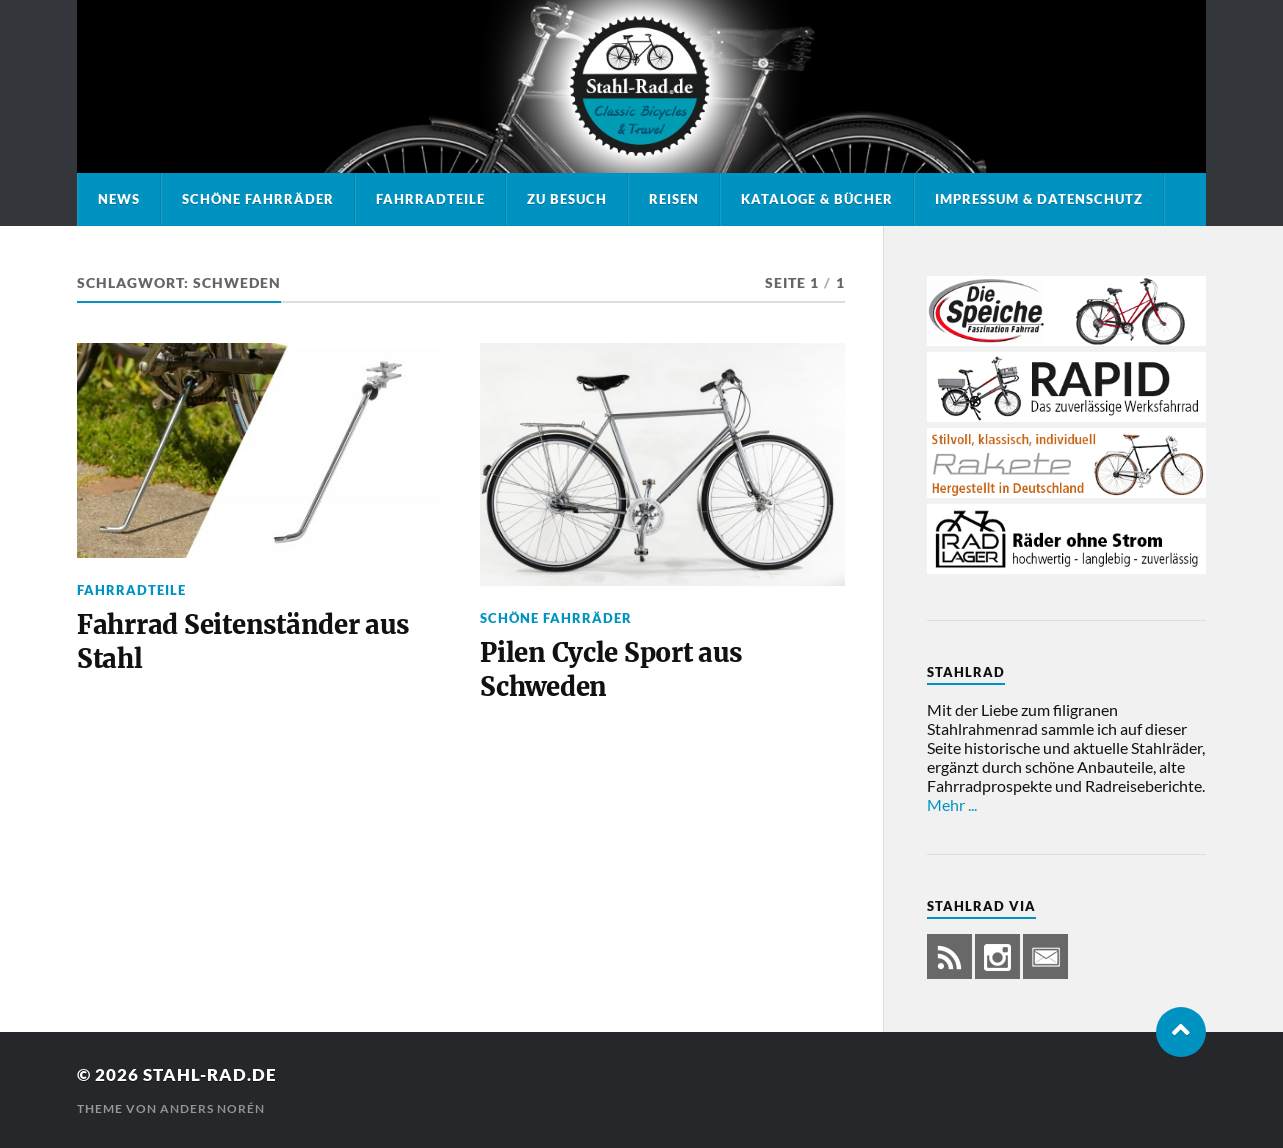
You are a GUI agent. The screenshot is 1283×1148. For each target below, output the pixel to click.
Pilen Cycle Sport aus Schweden (611, 670)
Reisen (674, 199)
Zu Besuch (567, 199)
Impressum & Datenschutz (1039, 199)
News (119, 199)
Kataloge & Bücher (817, 199)
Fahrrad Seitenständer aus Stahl (243, 642)
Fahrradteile (430, 199)
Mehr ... (952, 804)
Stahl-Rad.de (210, 1074)
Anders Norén (212, 1108)
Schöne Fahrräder (258, 199)
